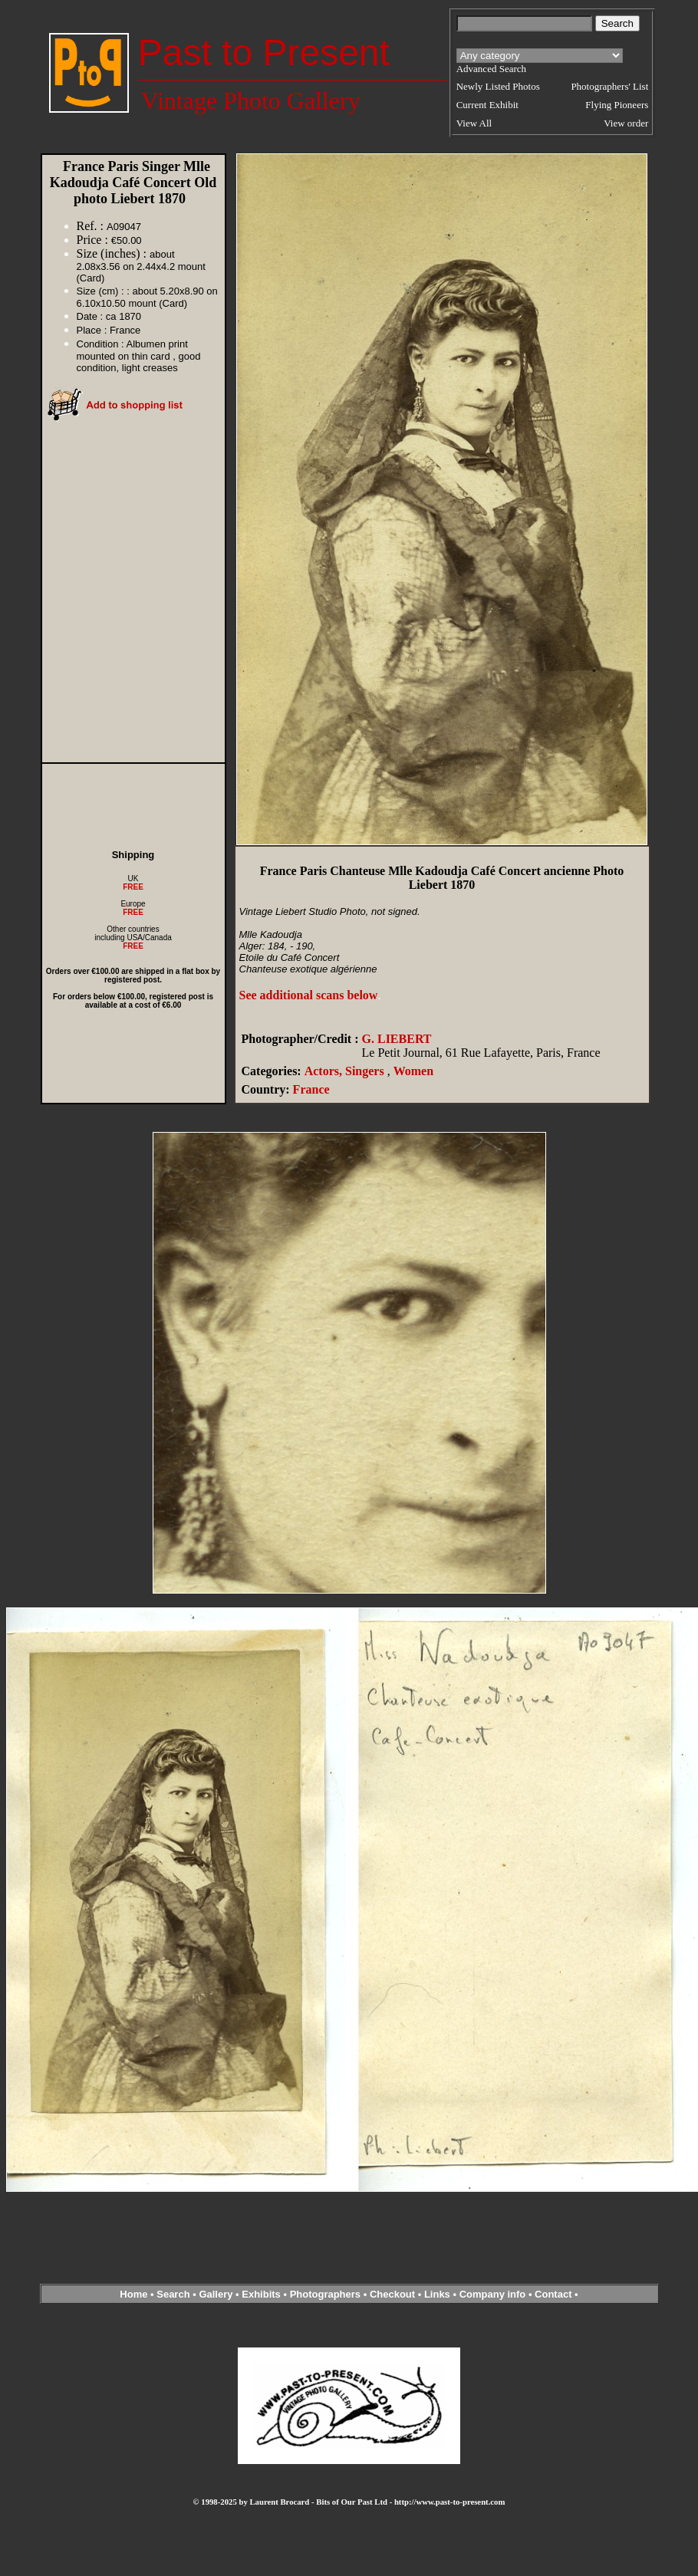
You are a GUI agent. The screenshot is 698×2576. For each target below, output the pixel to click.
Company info (493, 2294)
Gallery (215, 2294)
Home (133, 2294)
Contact (553, 2294)
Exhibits (261, 2294)
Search (172, 2294)
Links (437, 2294)
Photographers (325, 2294)
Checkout (392, 2294)
